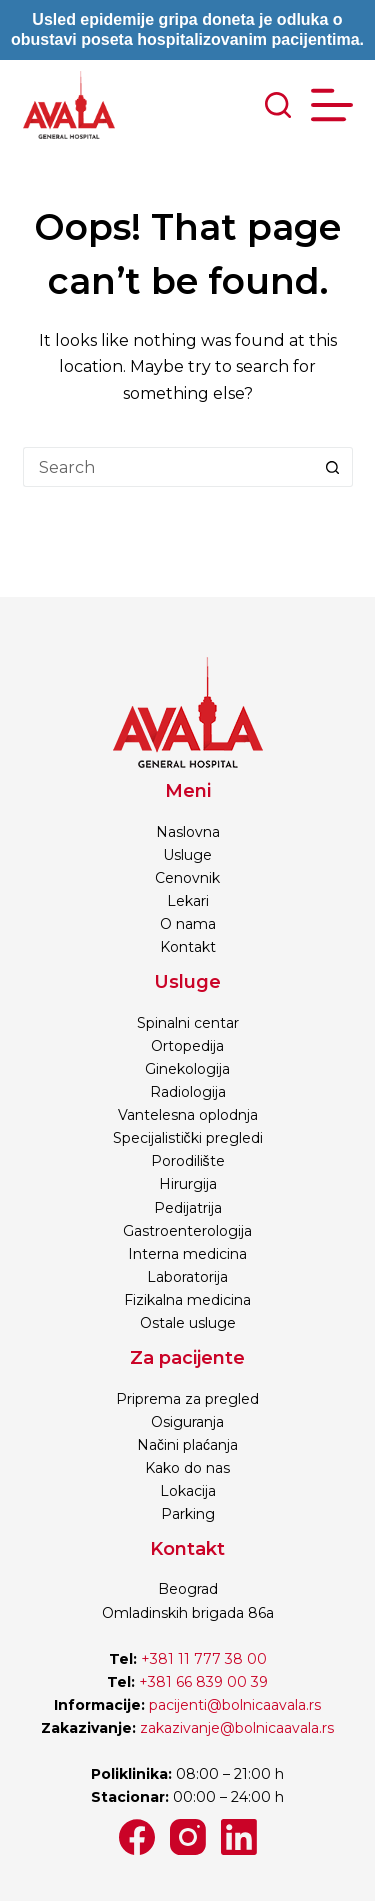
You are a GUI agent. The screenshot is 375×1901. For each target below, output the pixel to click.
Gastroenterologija (187, 1231)
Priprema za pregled (187, 1399)
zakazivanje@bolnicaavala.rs (237, 1728)
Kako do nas (187, 1468)
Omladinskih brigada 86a (188, 1613)
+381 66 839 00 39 (201, 1682)
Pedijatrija (188, 1208)
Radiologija (188, 1092)
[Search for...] (168, 467)
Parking (188, 1514)
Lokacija (188, 1491)
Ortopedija (187, 1046)
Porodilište (188, 1161)
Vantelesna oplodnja (188, 1115)
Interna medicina (187, 1254)
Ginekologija (187, 1069)
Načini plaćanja (187, 1445)
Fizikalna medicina (187, 1300)
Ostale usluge (188, 1323)
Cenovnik (187, 878)
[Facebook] (137, 1837)
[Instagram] (188, 1837)
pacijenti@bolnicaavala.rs (235, 1705)
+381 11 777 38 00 (204, 1659)
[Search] (278, 105)
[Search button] (333, 467)
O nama (188, 924)
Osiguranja (187, 1422)
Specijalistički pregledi (188, 1138)
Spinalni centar (188, 1023)
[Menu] (332, 105)
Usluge (187, 855)
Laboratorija (187, 1277)
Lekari (188, 901)
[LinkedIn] (239, 1837)
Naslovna (188, 832)
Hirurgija (188, 1184)
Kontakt (188, 947)
